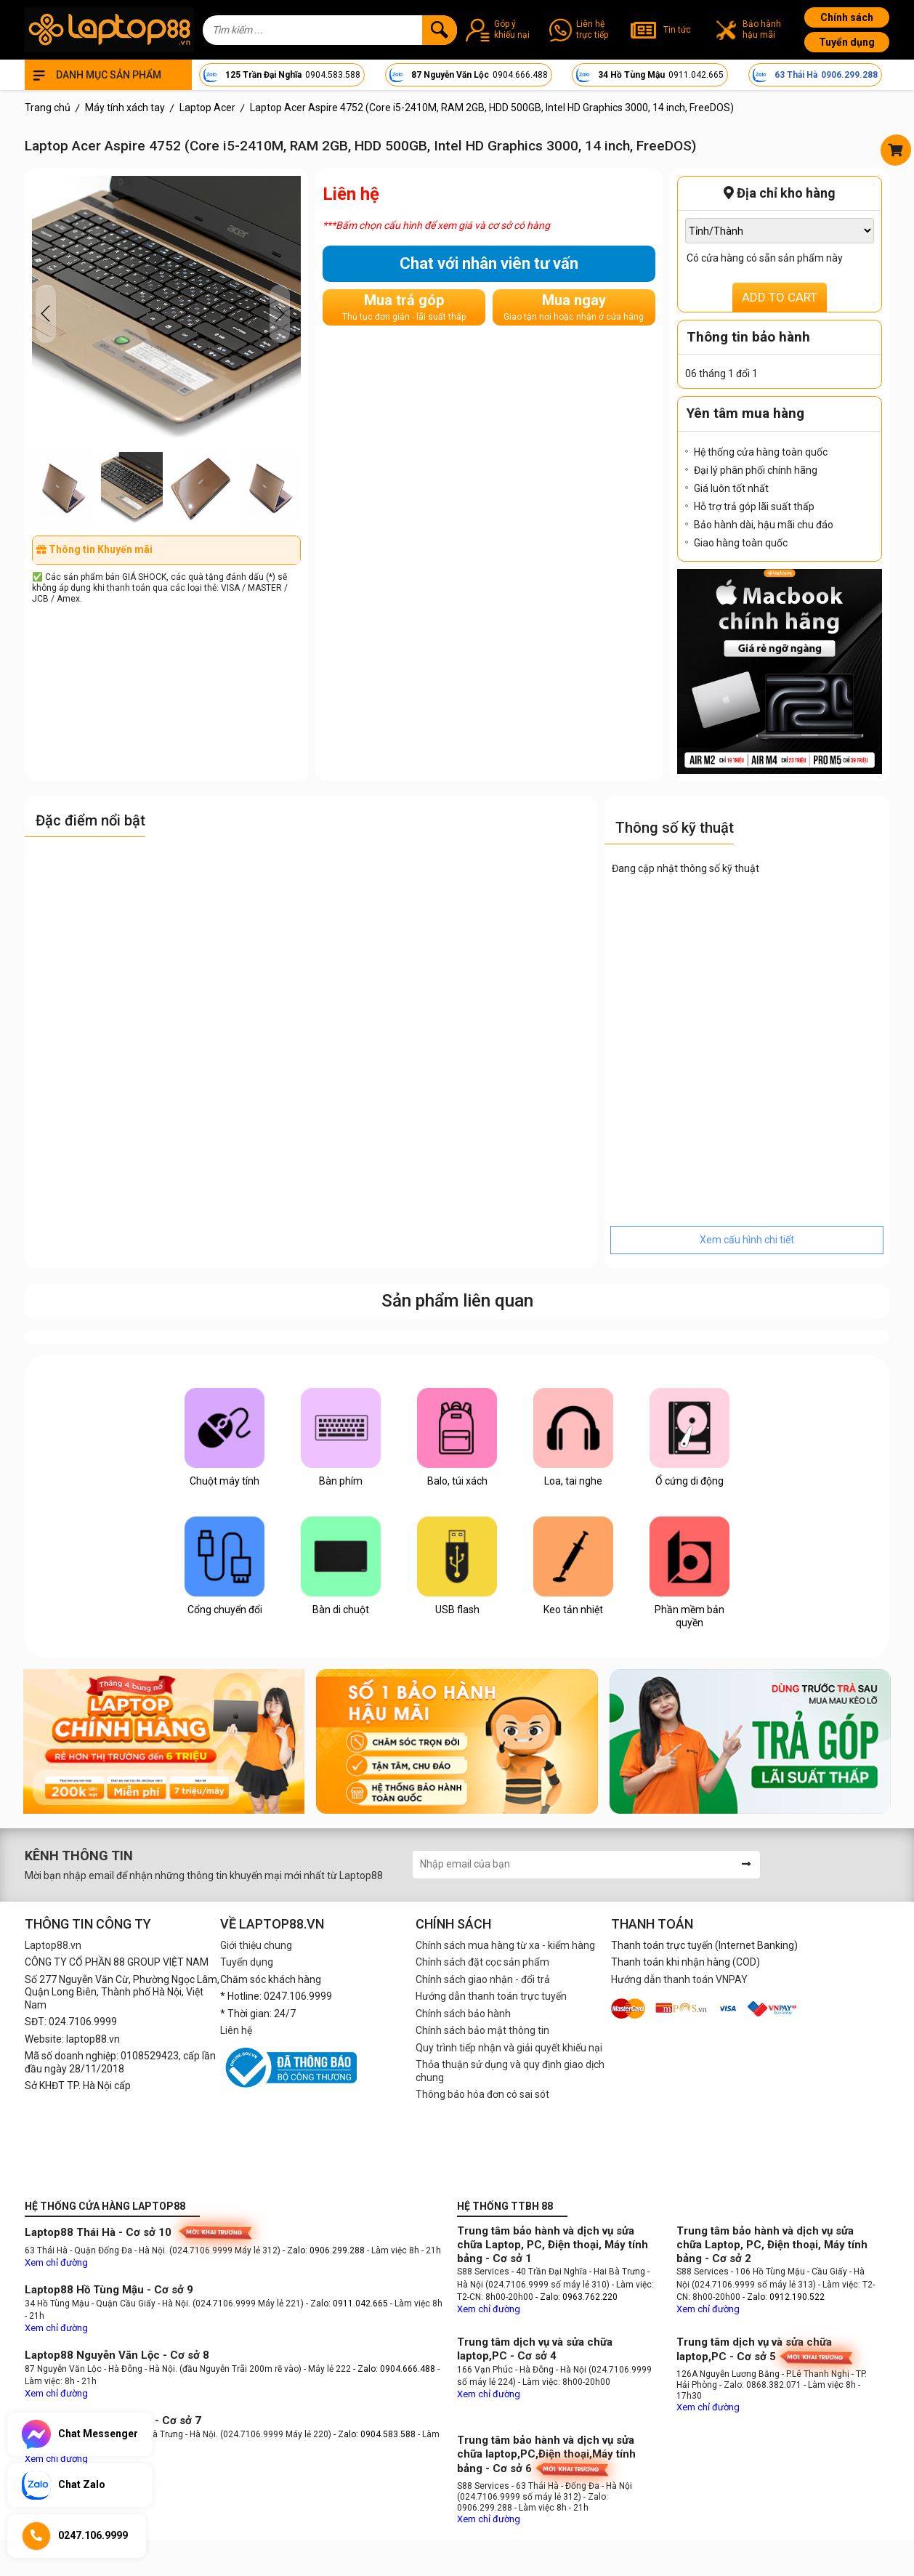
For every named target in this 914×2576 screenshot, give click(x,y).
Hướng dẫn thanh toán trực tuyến (491, 1996)
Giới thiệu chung (256, 1945)
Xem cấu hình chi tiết (747, 1239)
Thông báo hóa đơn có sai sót (482, 2094)
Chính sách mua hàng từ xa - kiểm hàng (505, 1945)
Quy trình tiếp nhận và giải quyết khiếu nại (509, 2048)
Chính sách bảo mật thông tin (482, 2030)
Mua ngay (573, 307)
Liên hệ (236, 2030)
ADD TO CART (779, 297)
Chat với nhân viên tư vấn (489, 263)
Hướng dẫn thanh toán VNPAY (679, 1979)
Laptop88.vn (53, 1945)
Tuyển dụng (847, 42)
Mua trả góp (404, 307)
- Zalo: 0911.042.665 (348, 2303)
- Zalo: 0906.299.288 (325, 2250)
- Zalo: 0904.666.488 (394, 2369)
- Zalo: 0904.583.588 (374, 2434)
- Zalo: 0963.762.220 (576, 2297)
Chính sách (846, 17)
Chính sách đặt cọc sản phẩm (482, 1962)
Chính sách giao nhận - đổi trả (483, 1979)
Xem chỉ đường (56, 2262)
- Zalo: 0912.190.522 (784, 2297)
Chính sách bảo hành (463, 2013)
